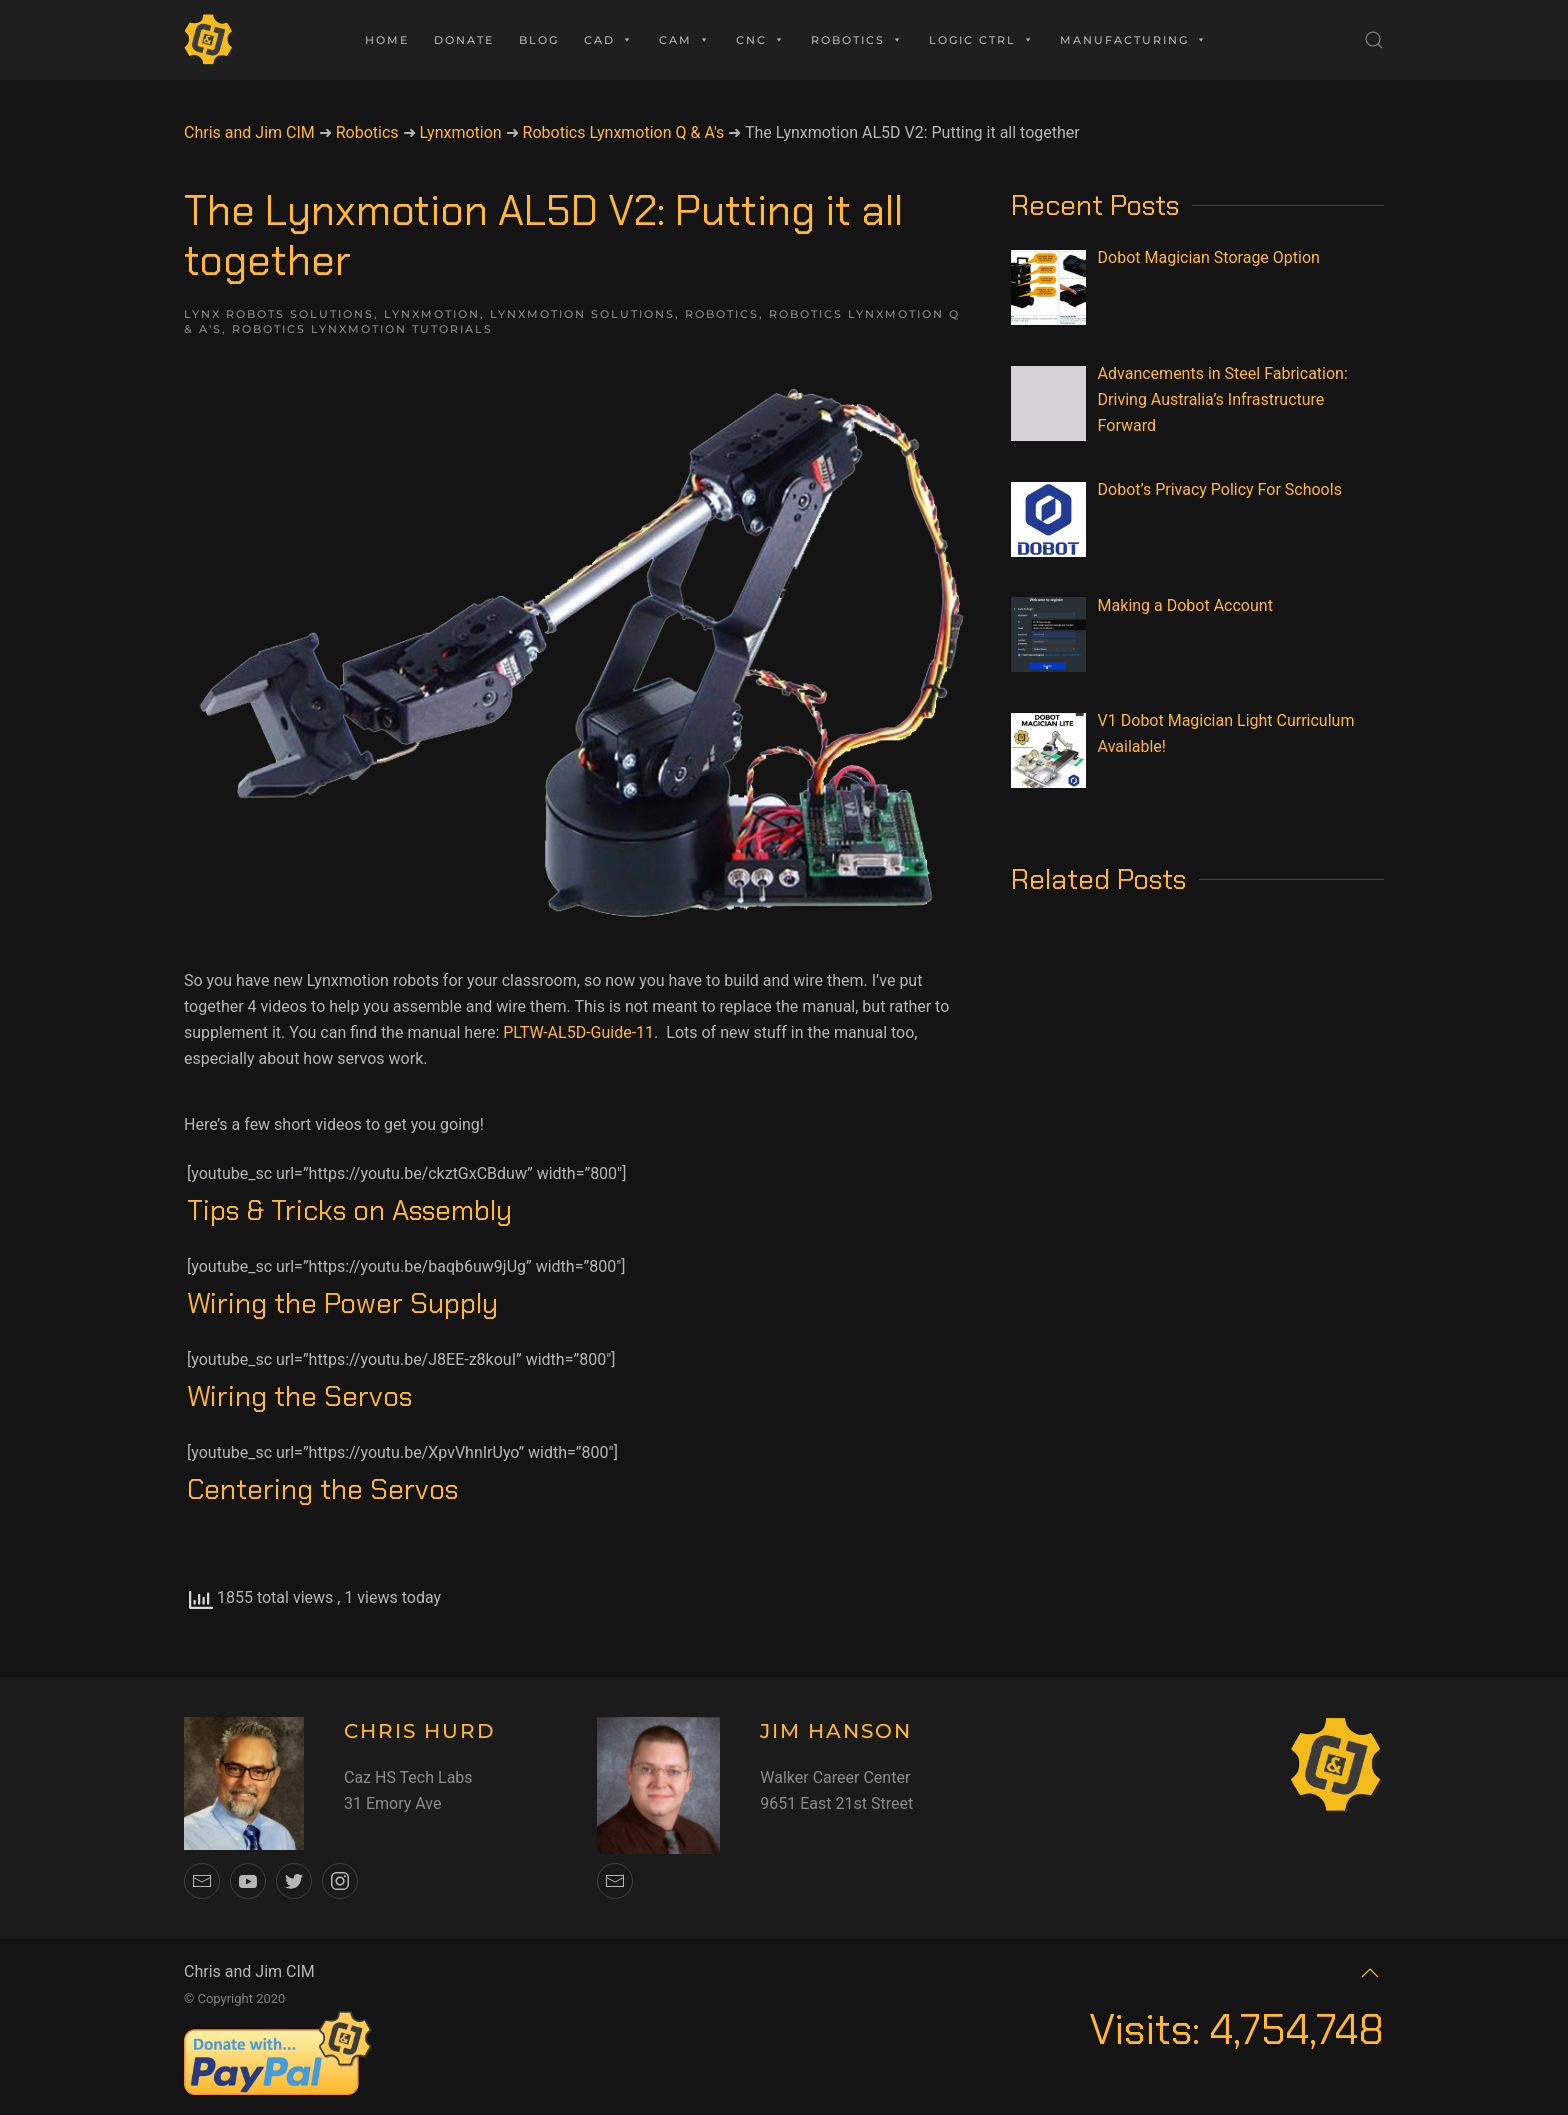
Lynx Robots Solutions (279, 314)
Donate (464, 40)
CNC (761, 40)
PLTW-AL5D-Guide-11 (578, 1032)
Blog (539, 40)
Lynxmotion (432, 314)
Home (387, 40)
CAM (685, 40)
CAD (609, 40)
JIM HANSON (836, 1731)
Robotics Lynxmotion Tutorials (362, 329)
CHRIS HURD (420, 1731)
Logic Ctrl (982, 40)
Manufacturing (1134, 40)
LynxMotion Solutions (582, 314)
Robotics (857, 40)
